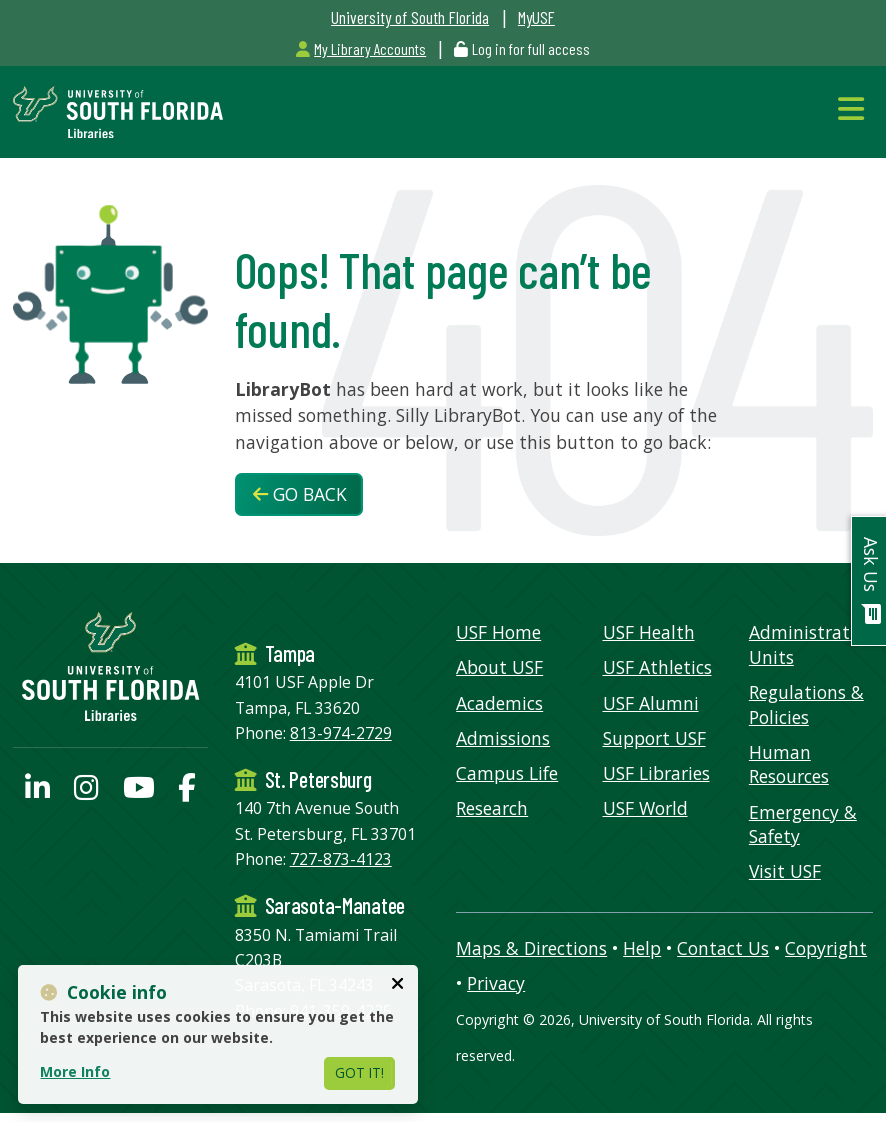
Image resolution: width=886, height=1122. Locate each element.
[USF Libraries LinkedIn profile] (37, 792)
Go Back (300, 494)
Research (492, 808)
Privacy (496, 983)
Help (642, 948)
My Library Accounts (361, 48)
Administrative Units (811, 644)
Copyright (826, 948)
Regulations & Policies (806, 704)
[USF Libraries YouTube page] (139, 792)
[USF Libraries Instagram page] (86, 792)
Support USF (654, 738)
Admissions (503, 738)
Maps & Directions (531, 948)
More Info (75, 1071)
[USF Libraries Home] (118, 110)
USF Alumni (651, 703)
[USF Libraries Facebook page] (187, 792)
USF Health (649, 632)
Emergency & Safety (803, 824)
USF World (645, 808)
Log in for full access (531, 48)
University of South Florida (410, 17)
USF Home (498, 632)
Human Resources (789, 764)
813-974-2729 (341, 733)
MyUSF (536, 17)
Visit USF (785, 871)
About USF (499, 667)
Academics (499, 703)
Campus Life (507, 773)
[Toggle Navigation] (855, 108)
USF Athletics (657, 667)
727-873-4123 (341, 859)
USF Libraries (656, 773)
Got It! (359, 1072)
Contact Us (723, 948)
